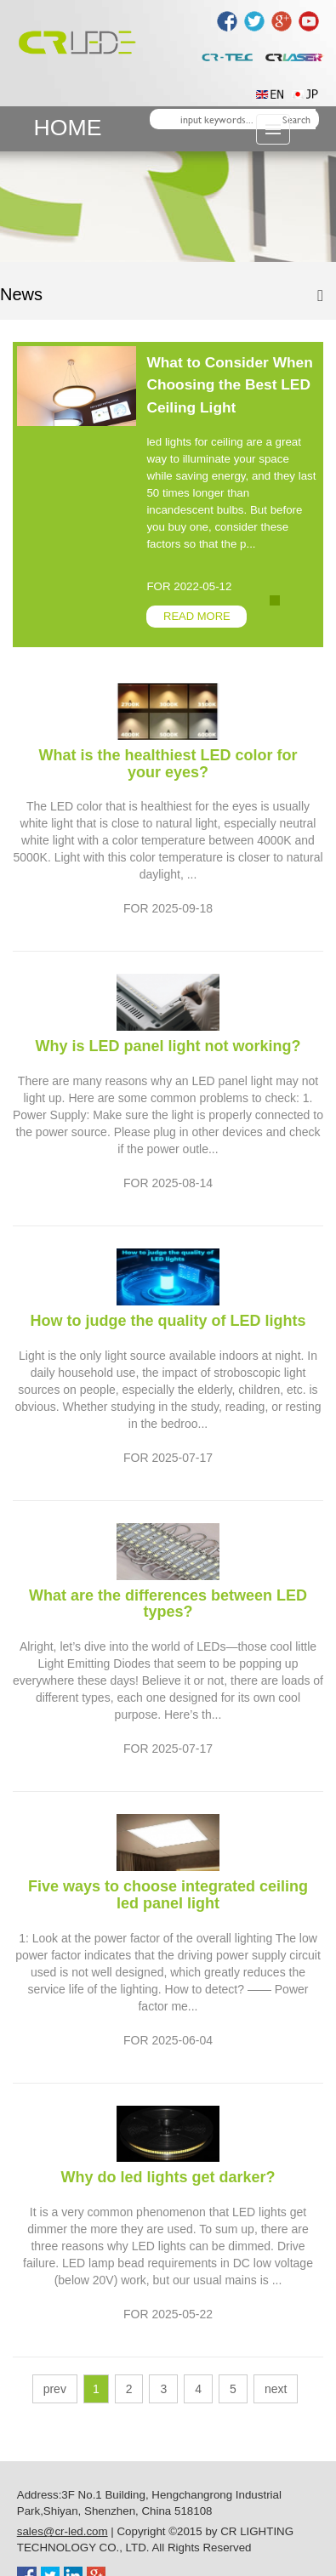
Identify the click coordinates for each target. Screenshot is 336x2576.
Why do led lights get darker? (167, 2177)
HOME (68, 127)
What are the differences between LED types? (168, 1604)
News (21, 294)
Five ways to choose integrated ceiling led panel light (168, 1895)
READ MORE (197, 616)
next (276, 2389)
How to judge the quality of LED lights (168, 1320)
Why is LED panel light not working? (168, 1046)
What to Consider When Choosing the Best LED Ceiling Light (229, 385)
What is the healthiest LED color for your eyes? (167, 764)
